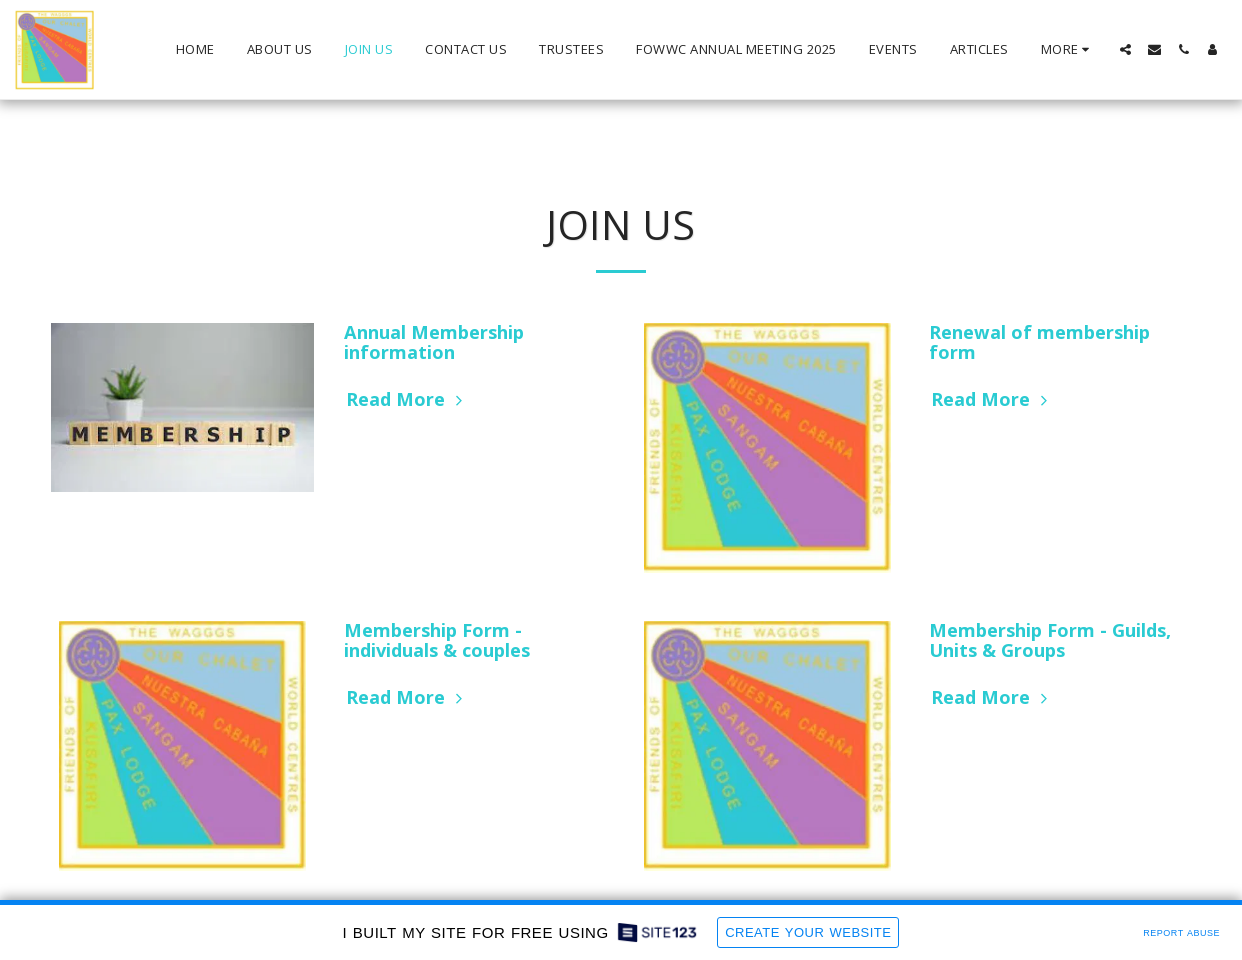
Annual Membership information (434, 342)
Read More (407, 399)
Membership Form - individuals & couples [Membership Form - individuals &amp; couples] (437, 640)
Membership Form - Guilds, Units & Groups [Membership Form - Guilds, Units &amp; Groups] (1050, 640)
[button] (1125, 49)
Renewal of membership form (1039, 342)
